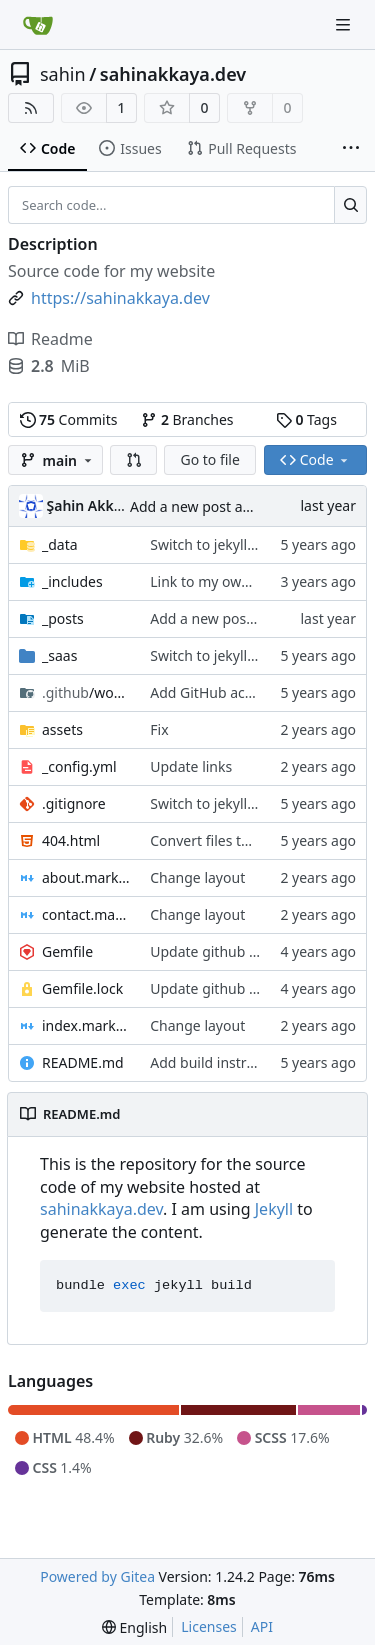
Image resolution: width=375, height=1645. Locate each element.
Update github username (232, 951)
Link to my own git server (232, 581)
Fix (159, 729)
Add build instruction (219, 1062)
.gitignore (74, 803)
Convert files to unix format (240, 840)
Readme (50, 339)
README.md (83, 1062)
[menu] (134, 1627)
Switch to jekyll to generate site (252, 544)
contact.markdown (86, 914)
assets (62, 729)
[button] (134, 460)
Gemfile (67, 951)
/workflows (86, 692)
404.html (71, 840)
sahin (63, 74)
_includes (72, 581)
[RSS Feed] (31, 108)
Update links (191, 766)
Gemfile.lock (82, 988)
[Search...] (350, 205)
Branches (187, 419)
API (262, 1626)
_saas (59, 655)
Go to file (209, 459)
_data (60, 544)
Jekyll (274, 1209)
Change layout (197, 877)
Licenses (209, 1626)
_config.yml (79, 766)
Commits (69, 419)
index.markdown (86, 1025)
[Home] (38, 25)
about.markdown (86, 877)
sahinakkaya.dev (173, 74)
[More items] (351, 149)
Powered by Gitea (97, 1576)
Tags (306, 419)
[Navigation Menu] (345, 24)
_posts (63, 618)
